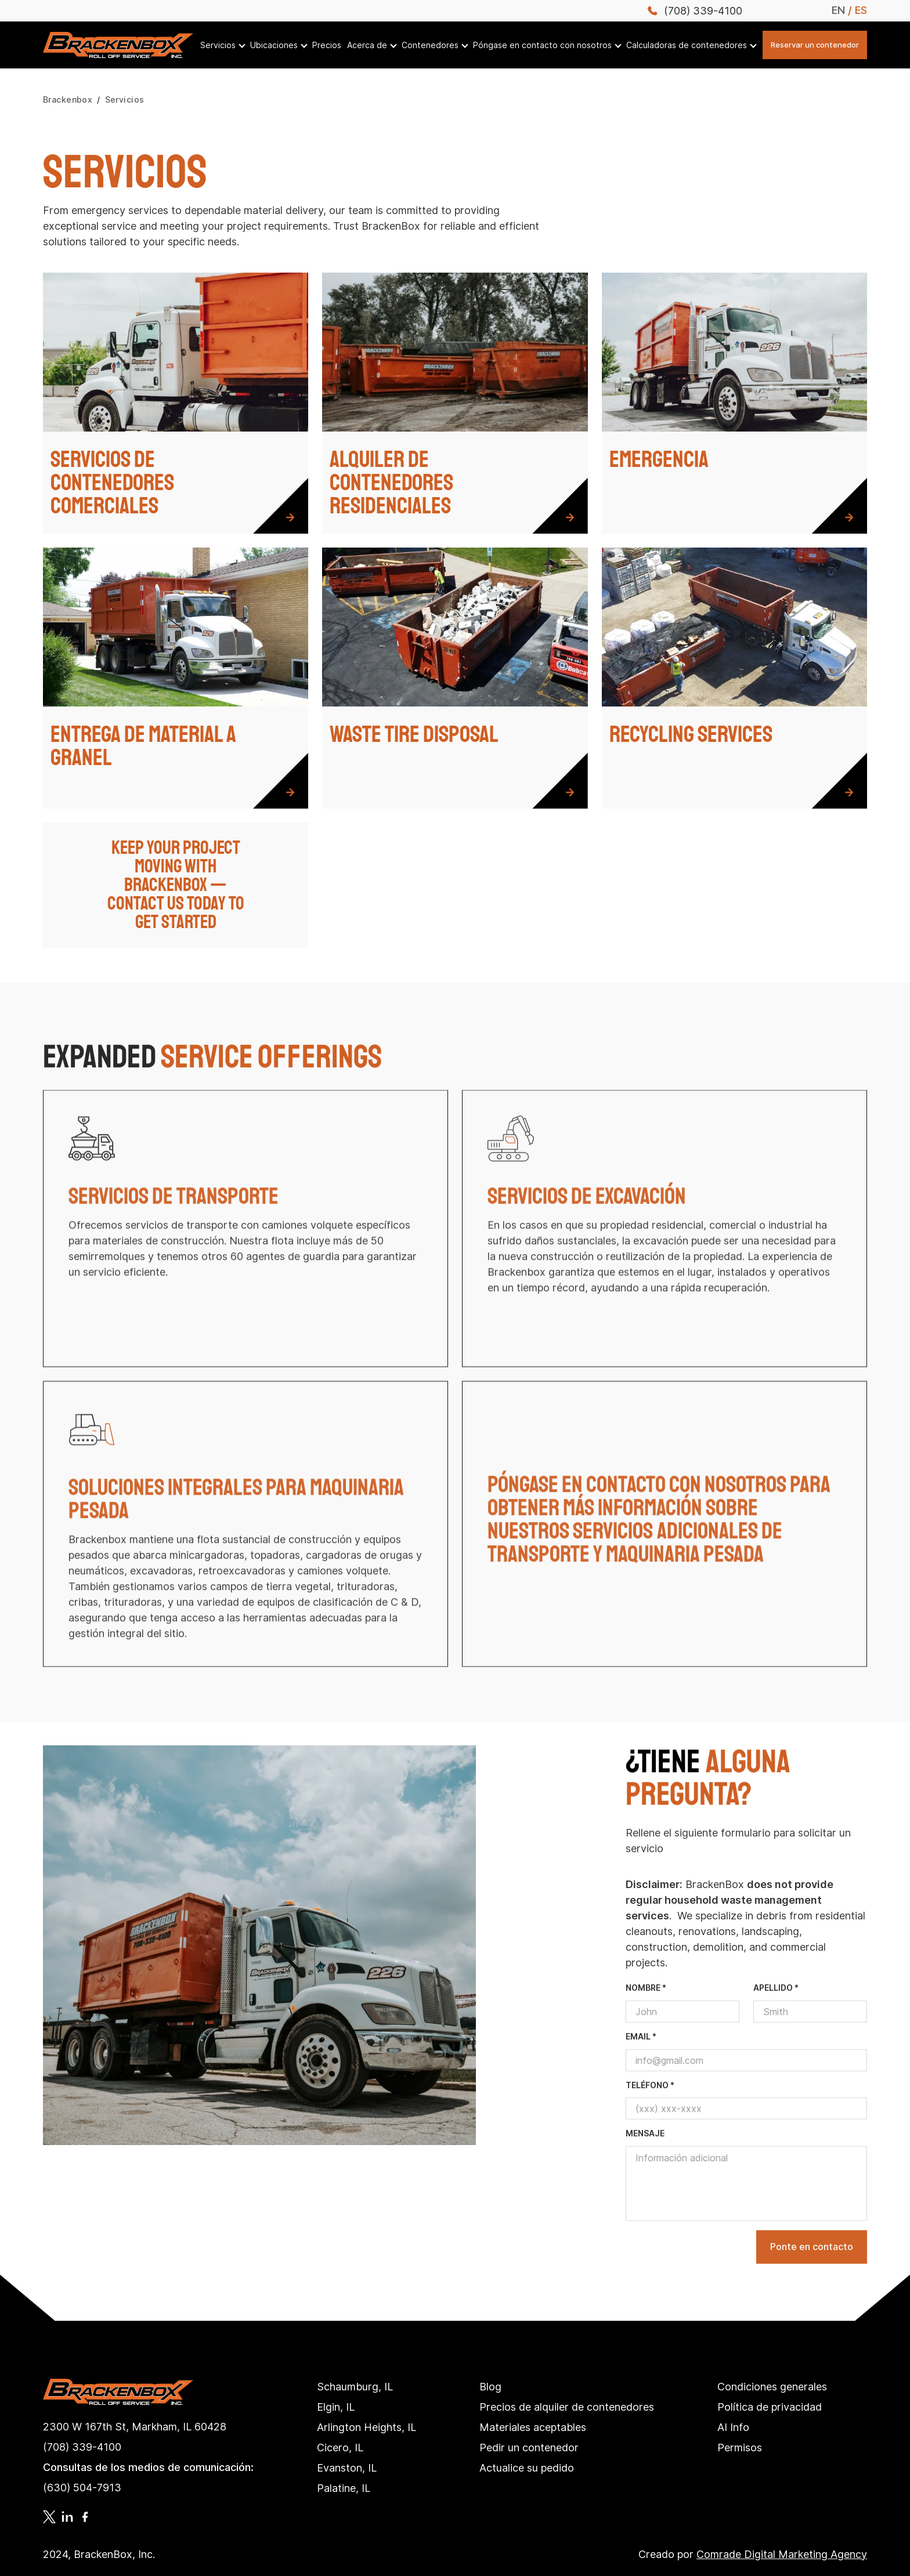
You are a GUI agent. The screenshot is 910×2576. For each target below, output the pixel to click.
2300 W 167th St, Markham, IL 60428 (134, 2427)
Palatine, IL (343, 2488)
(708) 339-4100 (82, 2447)
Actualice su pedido (526, 2468)
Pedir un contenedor (529, 2447)
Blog (490, 2387)
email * (641, 2070)
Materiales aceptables (532, 2427)
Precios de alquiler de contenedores (566, 2407)
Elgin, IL (336, 2407)
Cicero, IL (340, 2447)
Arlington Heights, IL (366, 2427)
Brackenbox (67, 99)
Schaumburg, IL (355, 2387)
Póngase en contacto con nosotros (542, 45)
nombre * (646, 2022)
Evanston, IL (347, 2468)
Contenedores (430, 45)
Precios (326, 45)
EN (838, 10)
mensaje (645, 2167)
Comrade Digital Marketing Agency (781, 2554)
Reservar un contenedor (815, 44)
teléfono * (650, 2119)
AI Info (733, 2427)
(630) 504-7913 (82, 2487)
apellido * (776, 2022)
